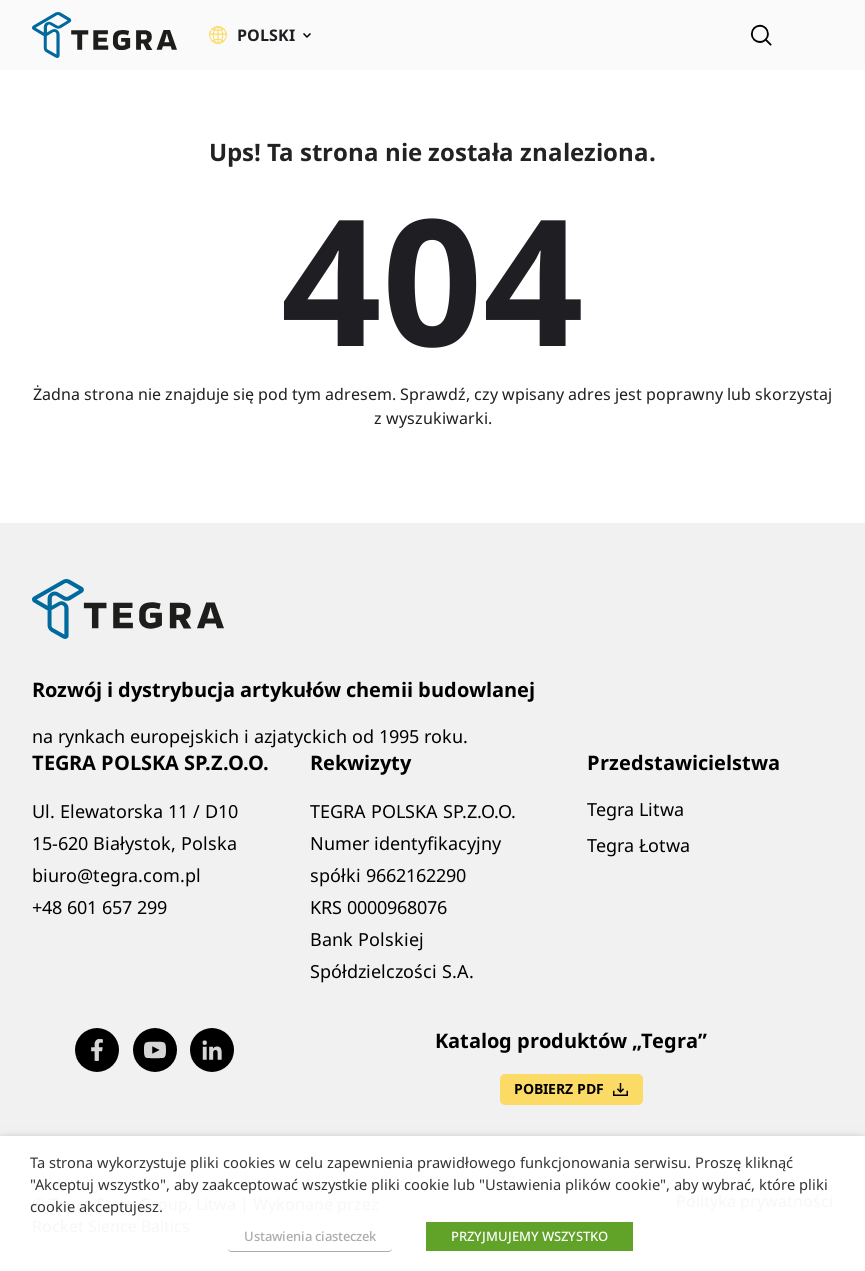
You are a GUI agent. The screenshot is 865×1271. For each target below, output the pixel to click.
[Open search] (761, 35)
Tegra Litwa (635, 809)
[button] (260, 35)
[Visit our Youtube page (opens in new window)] (155, 1050)
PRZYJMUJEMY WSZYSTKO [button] (529, 1236)
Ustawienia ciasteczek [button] (310, 1236)
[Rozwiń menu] (819, 35)
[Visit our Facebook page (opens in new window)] (97, 1050)
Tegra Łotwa (638, 845)
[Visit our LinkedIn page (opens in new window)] (212, 1050)
